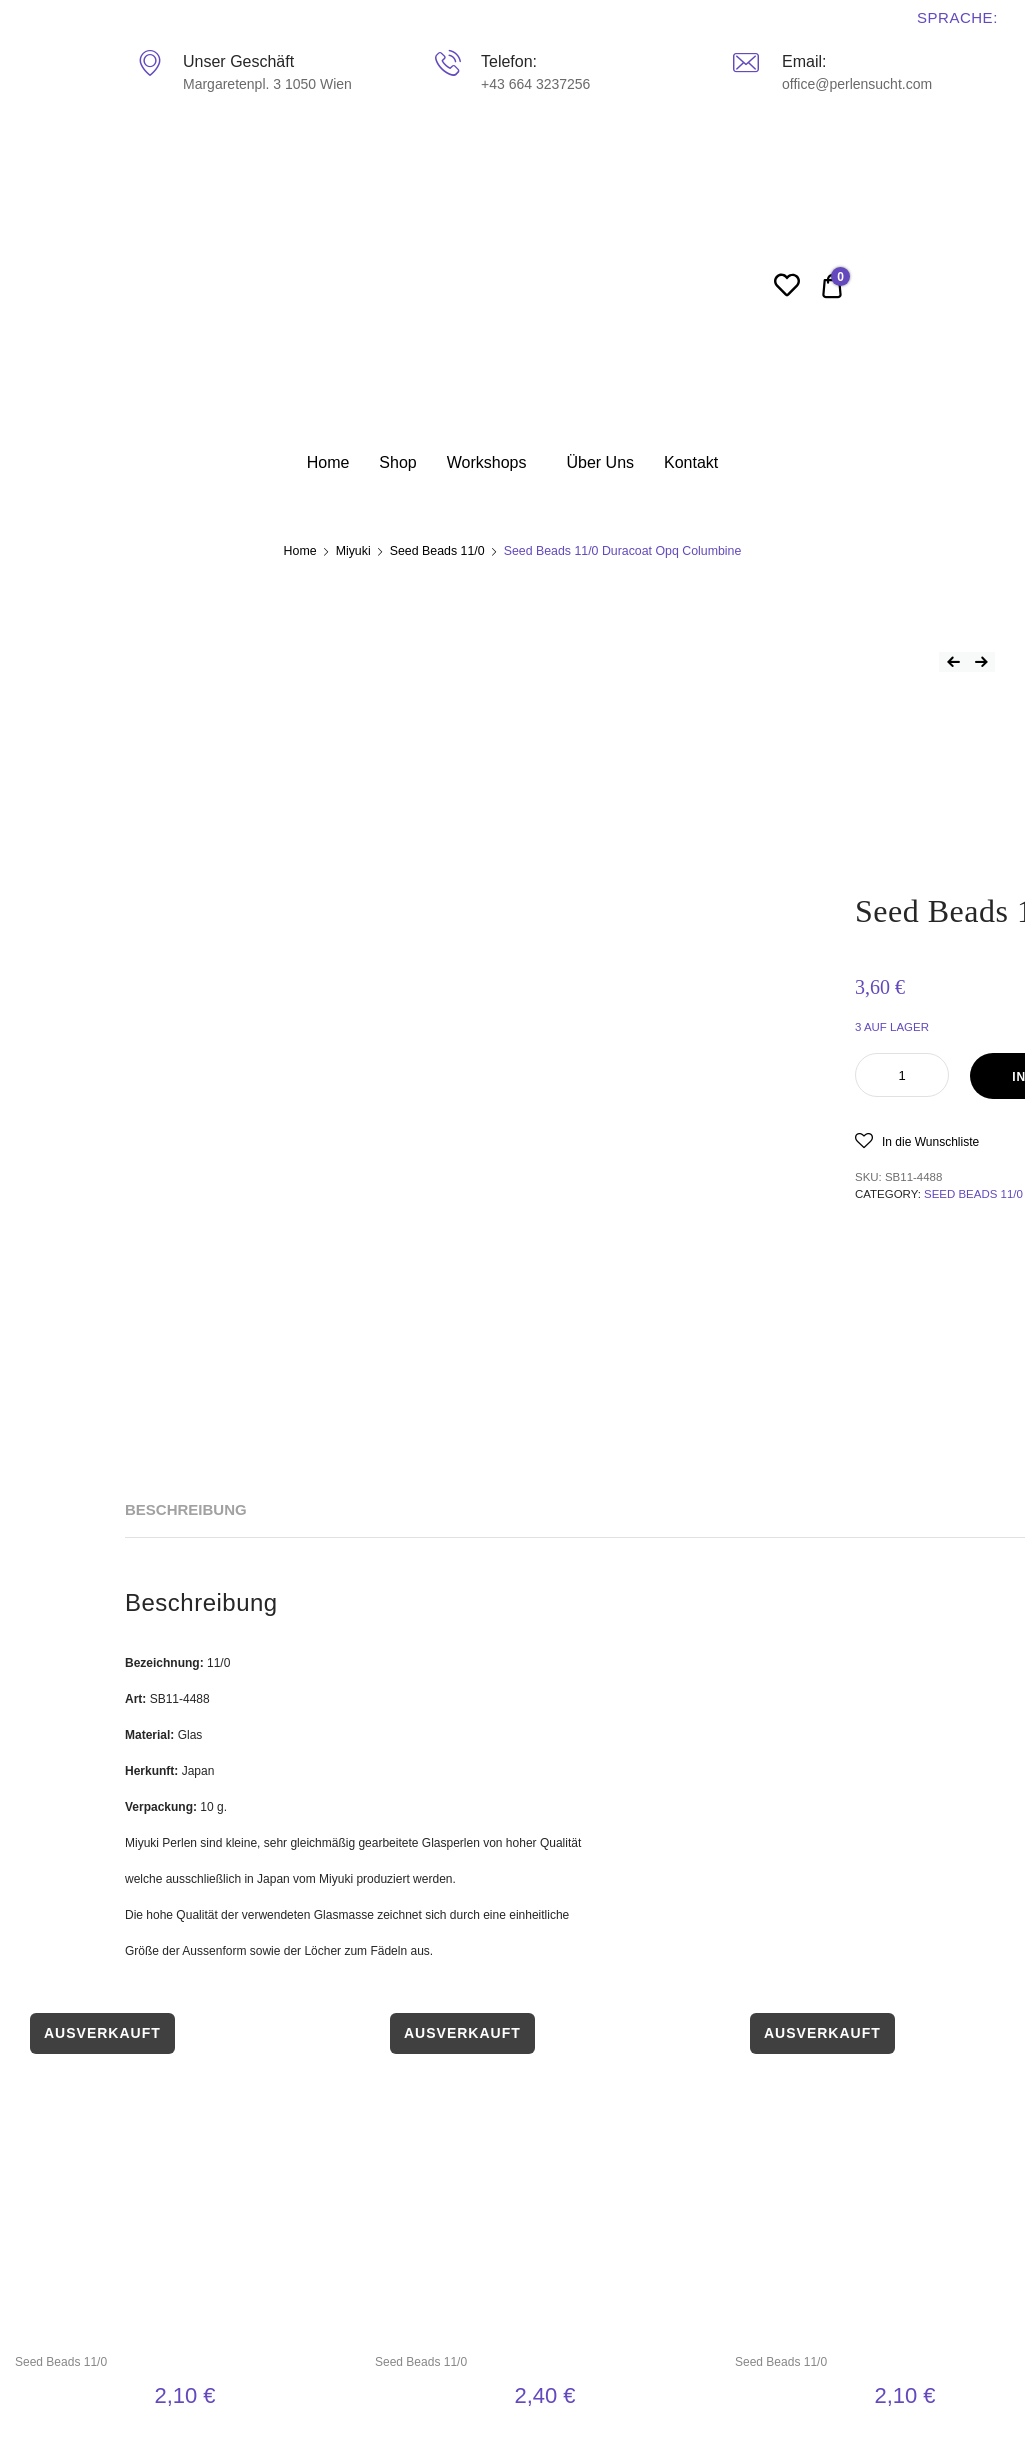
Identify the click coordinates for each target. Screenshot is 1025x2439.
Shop (397, 462)
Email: (804, 61)
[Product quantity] (902, 1075)
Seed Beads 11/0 (437, 551)
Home (328, 462)
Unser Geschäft (238, 61)
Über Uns (600, 462)
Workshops (487, 462)
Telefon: (509, 61)
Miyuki (353, 551)
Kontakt (691, 462)
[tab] (186, 1510)
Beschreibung (186, 1509)
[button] (917, 1140)
